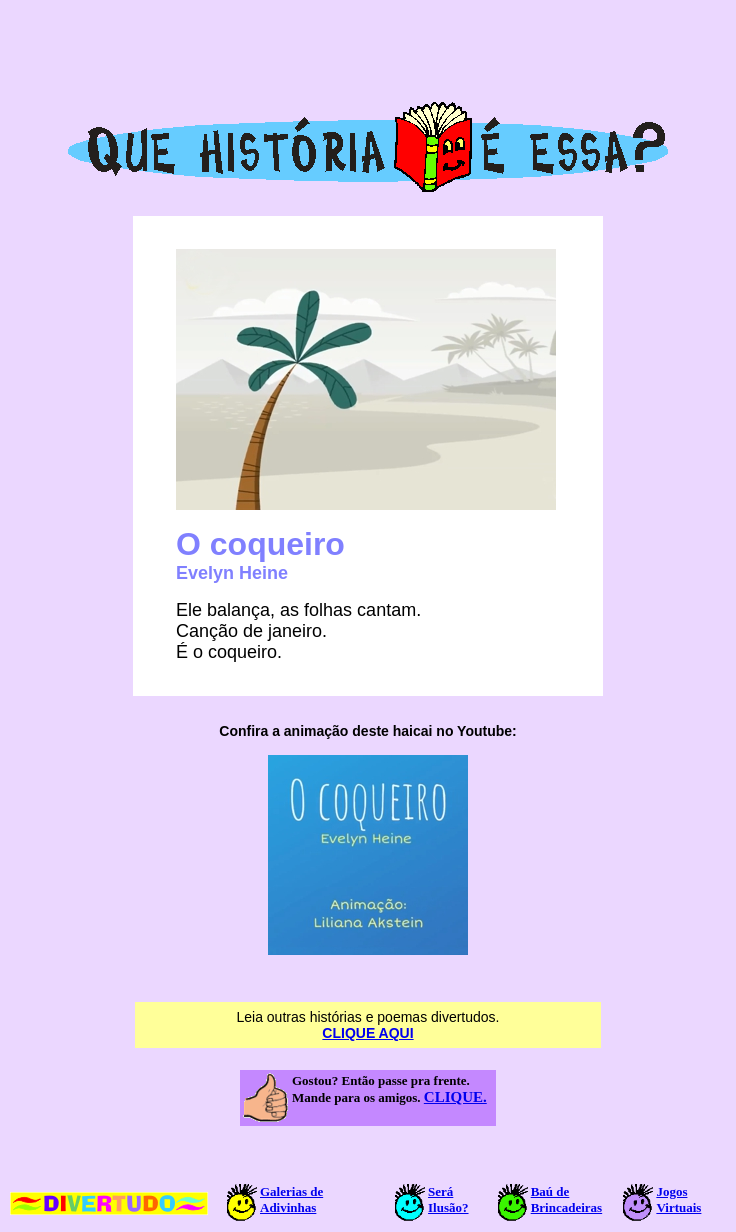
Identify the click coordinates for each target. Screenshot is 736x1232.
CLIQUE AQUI (367, 1033)
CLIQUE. (455, 1097)
